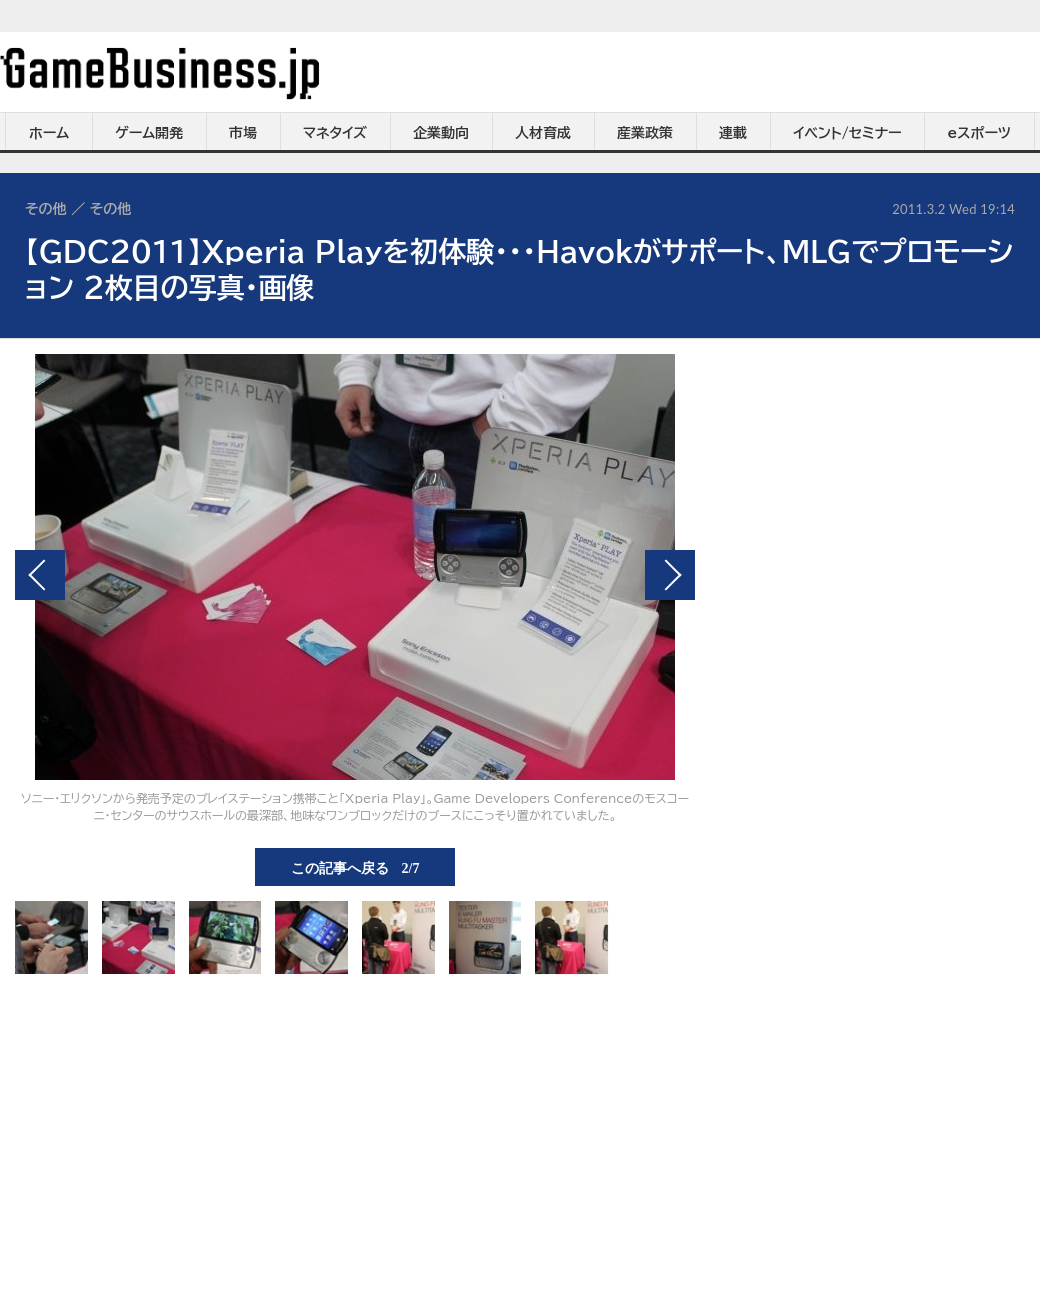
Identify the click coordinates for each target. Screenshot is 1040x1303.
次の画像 (670, 575)
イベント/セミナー (847, 133)
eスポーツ (979, 133)
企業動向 (441, 133)
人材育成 (543, 133)
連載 (733, 133)
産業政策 (645, 133)
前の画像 (40, 575)
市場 (243, 133)
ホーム (49, 133)
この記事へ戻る (355, 867)
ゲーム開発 (149, 133)
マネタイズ (335, 133)
